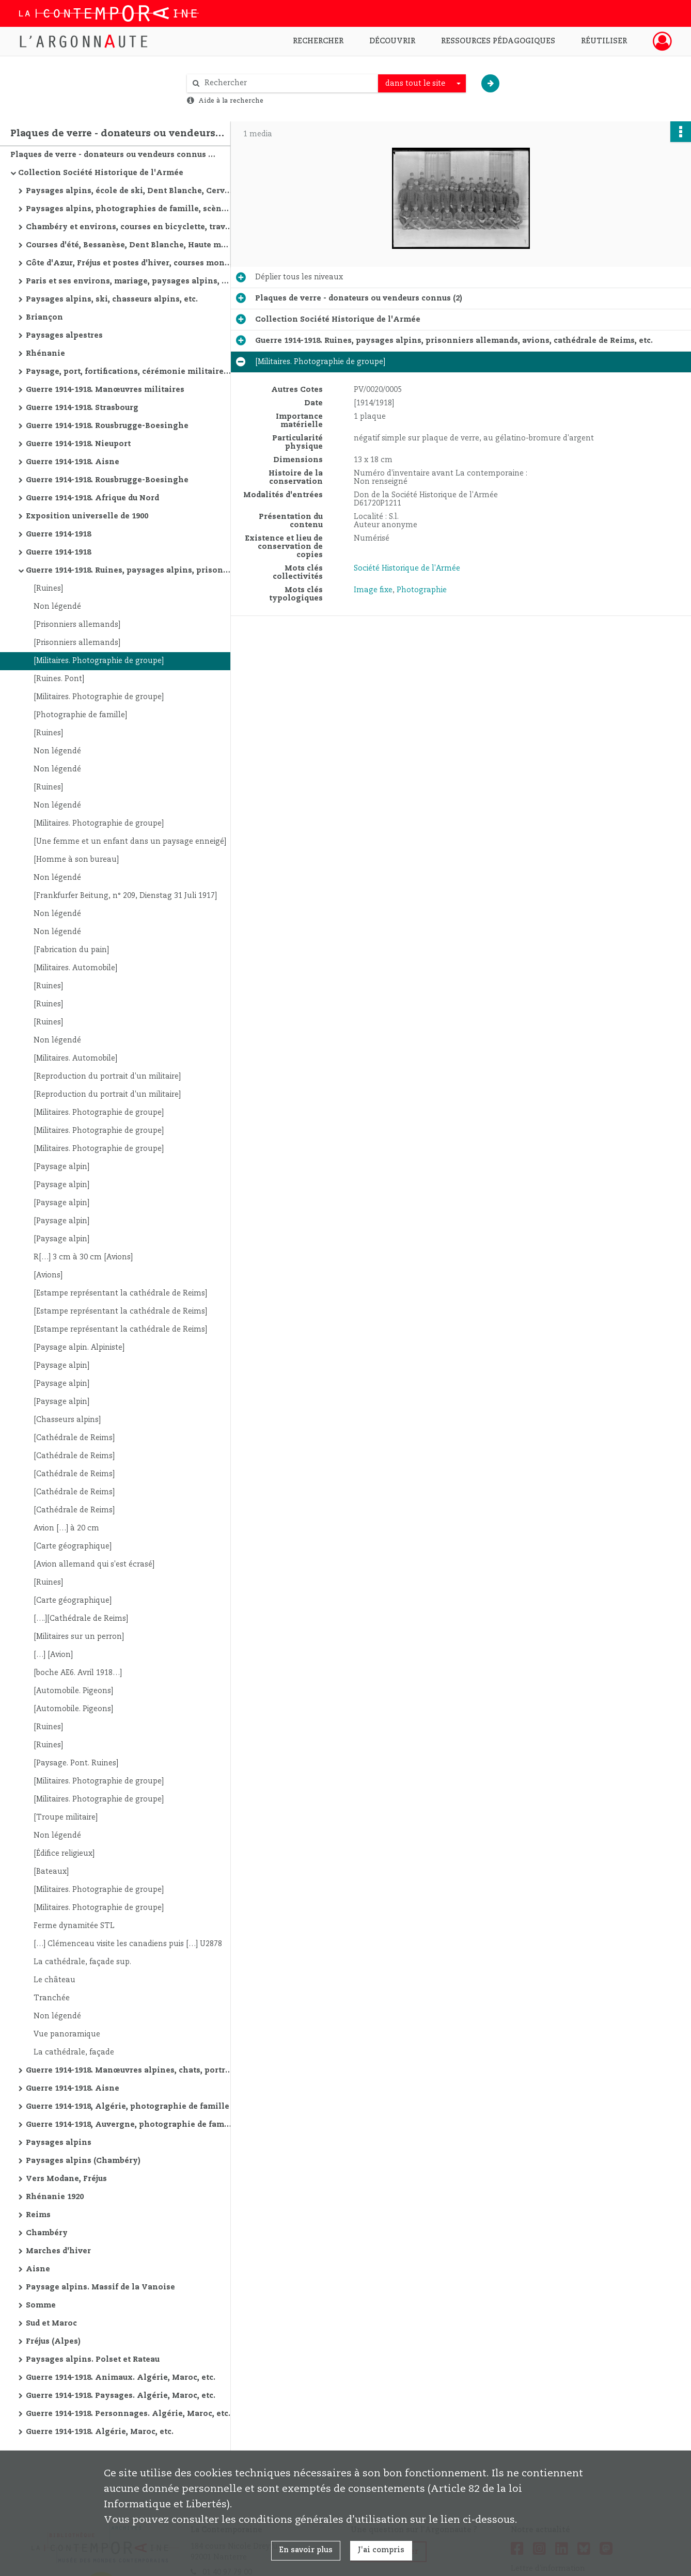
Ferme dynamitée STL (74, 1926)
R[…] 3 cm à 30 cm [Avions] (83, 1257)
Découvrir (392, 41)
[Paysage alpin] (61, 1167)
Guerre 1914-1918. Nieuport (78, 444)
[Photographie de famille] (80, 715)
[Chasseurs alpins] (67, 1420)
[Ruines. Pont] (59, 679)
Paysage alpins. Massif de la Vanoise (100, 2287)
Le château (54, 1980)
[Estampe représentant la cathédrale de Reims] (120, 1293)
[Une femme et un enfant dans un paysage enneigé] (130, 841)
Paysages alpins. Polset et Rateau (93, 2359)
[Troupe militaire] (66, 1817)
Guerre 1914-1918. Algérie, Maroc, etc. (100, 2432)
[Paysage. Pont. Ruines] (76, 1763)
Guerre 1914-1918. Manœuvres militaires (105, 389)
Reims (38, 2215)
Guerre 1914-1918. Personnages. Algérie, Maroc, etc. (128, 2413)
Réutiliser (604, 41)
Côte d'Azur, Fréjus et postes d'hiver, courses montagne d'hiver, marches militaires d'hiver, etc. (129, 263)
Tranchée (52, 1998)
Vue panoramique (67, 2034)
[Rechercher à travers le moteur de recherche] (288, 83)
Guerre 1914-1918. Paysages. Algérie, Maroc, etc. (120, 2395)
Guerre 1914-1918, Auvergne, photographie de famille (129, 2124)
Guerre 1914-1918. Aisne (72, 462)
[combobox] (422, 83)
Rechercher (318, 41)
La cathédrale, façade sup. (82, 1962)
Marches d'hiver (58, 2251)
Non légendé (57, 606)
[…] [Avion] (53, 1654)
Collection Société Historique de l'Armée (100, 173)
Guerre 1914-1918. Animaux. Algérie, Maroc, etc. (120, 2377)
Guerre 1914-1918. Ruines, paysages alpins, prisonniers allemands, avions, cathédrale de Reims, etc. (129, 570)
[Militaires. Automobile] (75, 968)
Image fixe (373, 590)
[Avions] (48, 1275)
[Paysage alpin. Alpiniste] (79, 1347)
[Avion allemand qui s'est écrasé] (94, 1564)
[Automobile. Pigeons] (73, 1691)
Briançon (44, 317)
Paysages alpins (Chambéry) (83, 2160)
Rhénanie (45, 353)
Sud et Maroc (51, 2323)
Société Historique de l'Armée (407, 568)
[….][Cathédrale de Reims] (81, 1618)
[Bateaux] (51, 1871)
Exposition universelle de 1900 (87, 516)
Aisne (38, 2269)
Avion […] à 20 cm (66, 1528)
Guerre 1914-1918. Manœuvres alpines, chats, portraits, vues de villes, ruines (129, 2070)
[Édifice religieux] (64, 1853)
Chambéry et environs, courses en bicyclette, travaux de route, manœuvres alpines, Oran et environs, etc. (129, 227)
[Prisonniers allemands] (77, 624)
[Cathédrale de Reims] (74, 1438)
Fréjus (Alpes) (53, 2341)
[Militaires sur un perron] (79, 1636)
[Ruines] (48, 588)
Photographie (422, 590)
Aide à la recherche (230, 101)
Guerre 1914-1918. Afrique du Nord (92, 498)
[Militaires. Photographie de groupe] (99, 661)
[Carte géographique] (73, 1546)
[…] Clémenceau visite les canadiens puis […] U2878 (128, 1944)
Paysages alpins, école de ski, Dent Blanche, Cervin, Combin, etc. (129, 191)
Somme (41, 2305)
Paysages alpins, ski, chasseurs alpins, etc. (112, 299)
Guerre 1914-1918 (58, 534)
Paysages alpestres (64, 335)
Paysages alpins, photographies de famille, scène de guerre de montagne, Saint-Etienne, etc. (129, 209)
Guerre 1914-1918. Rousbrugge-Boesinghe (107, 426)
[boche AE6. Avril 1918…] (78, 1673)
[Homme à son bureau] (76, 859)
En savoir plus (306, 2550)
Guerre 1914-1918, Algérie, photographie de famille (127, 2106)
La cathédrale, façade (74, 2052)
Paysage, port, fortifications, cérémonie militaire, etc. (129, 371)
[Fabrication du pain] (71, 950)
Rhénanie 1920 (55, 2197)
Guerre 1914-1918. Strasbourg (82, 408)
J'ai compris (381, 2550)
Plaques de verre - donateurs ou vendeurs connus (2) (113, 155)
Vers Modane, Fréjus (66, 2179)
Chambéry (47, 2233)
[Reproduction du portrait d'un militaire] (107, 1076)
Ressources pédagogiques (498, 41)
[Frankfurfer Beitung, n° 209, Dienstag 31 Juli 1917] (125, 895)
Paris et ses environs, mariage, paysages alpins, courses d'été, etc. (129, 281)
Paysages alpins (58, 2142)
